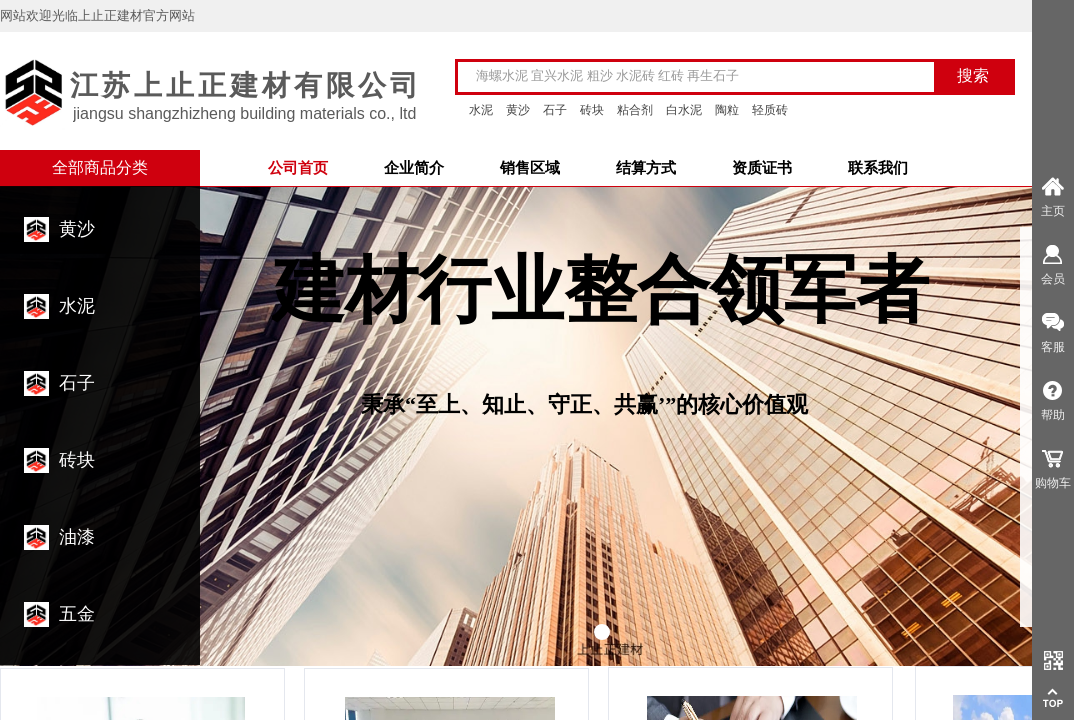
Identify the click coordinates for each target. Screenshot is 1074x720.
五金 (77, 614)
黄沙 (77, 229)
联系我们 (878, 168)
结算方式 (646, 168)
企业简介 (414, 168)
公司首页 (298, 168)
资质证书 (762, 168)
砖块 (77, 460)
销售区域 (530, 168)
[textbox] (708, 76)
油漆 (77, 537)
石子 (77, 383)
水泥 (77, 306)
